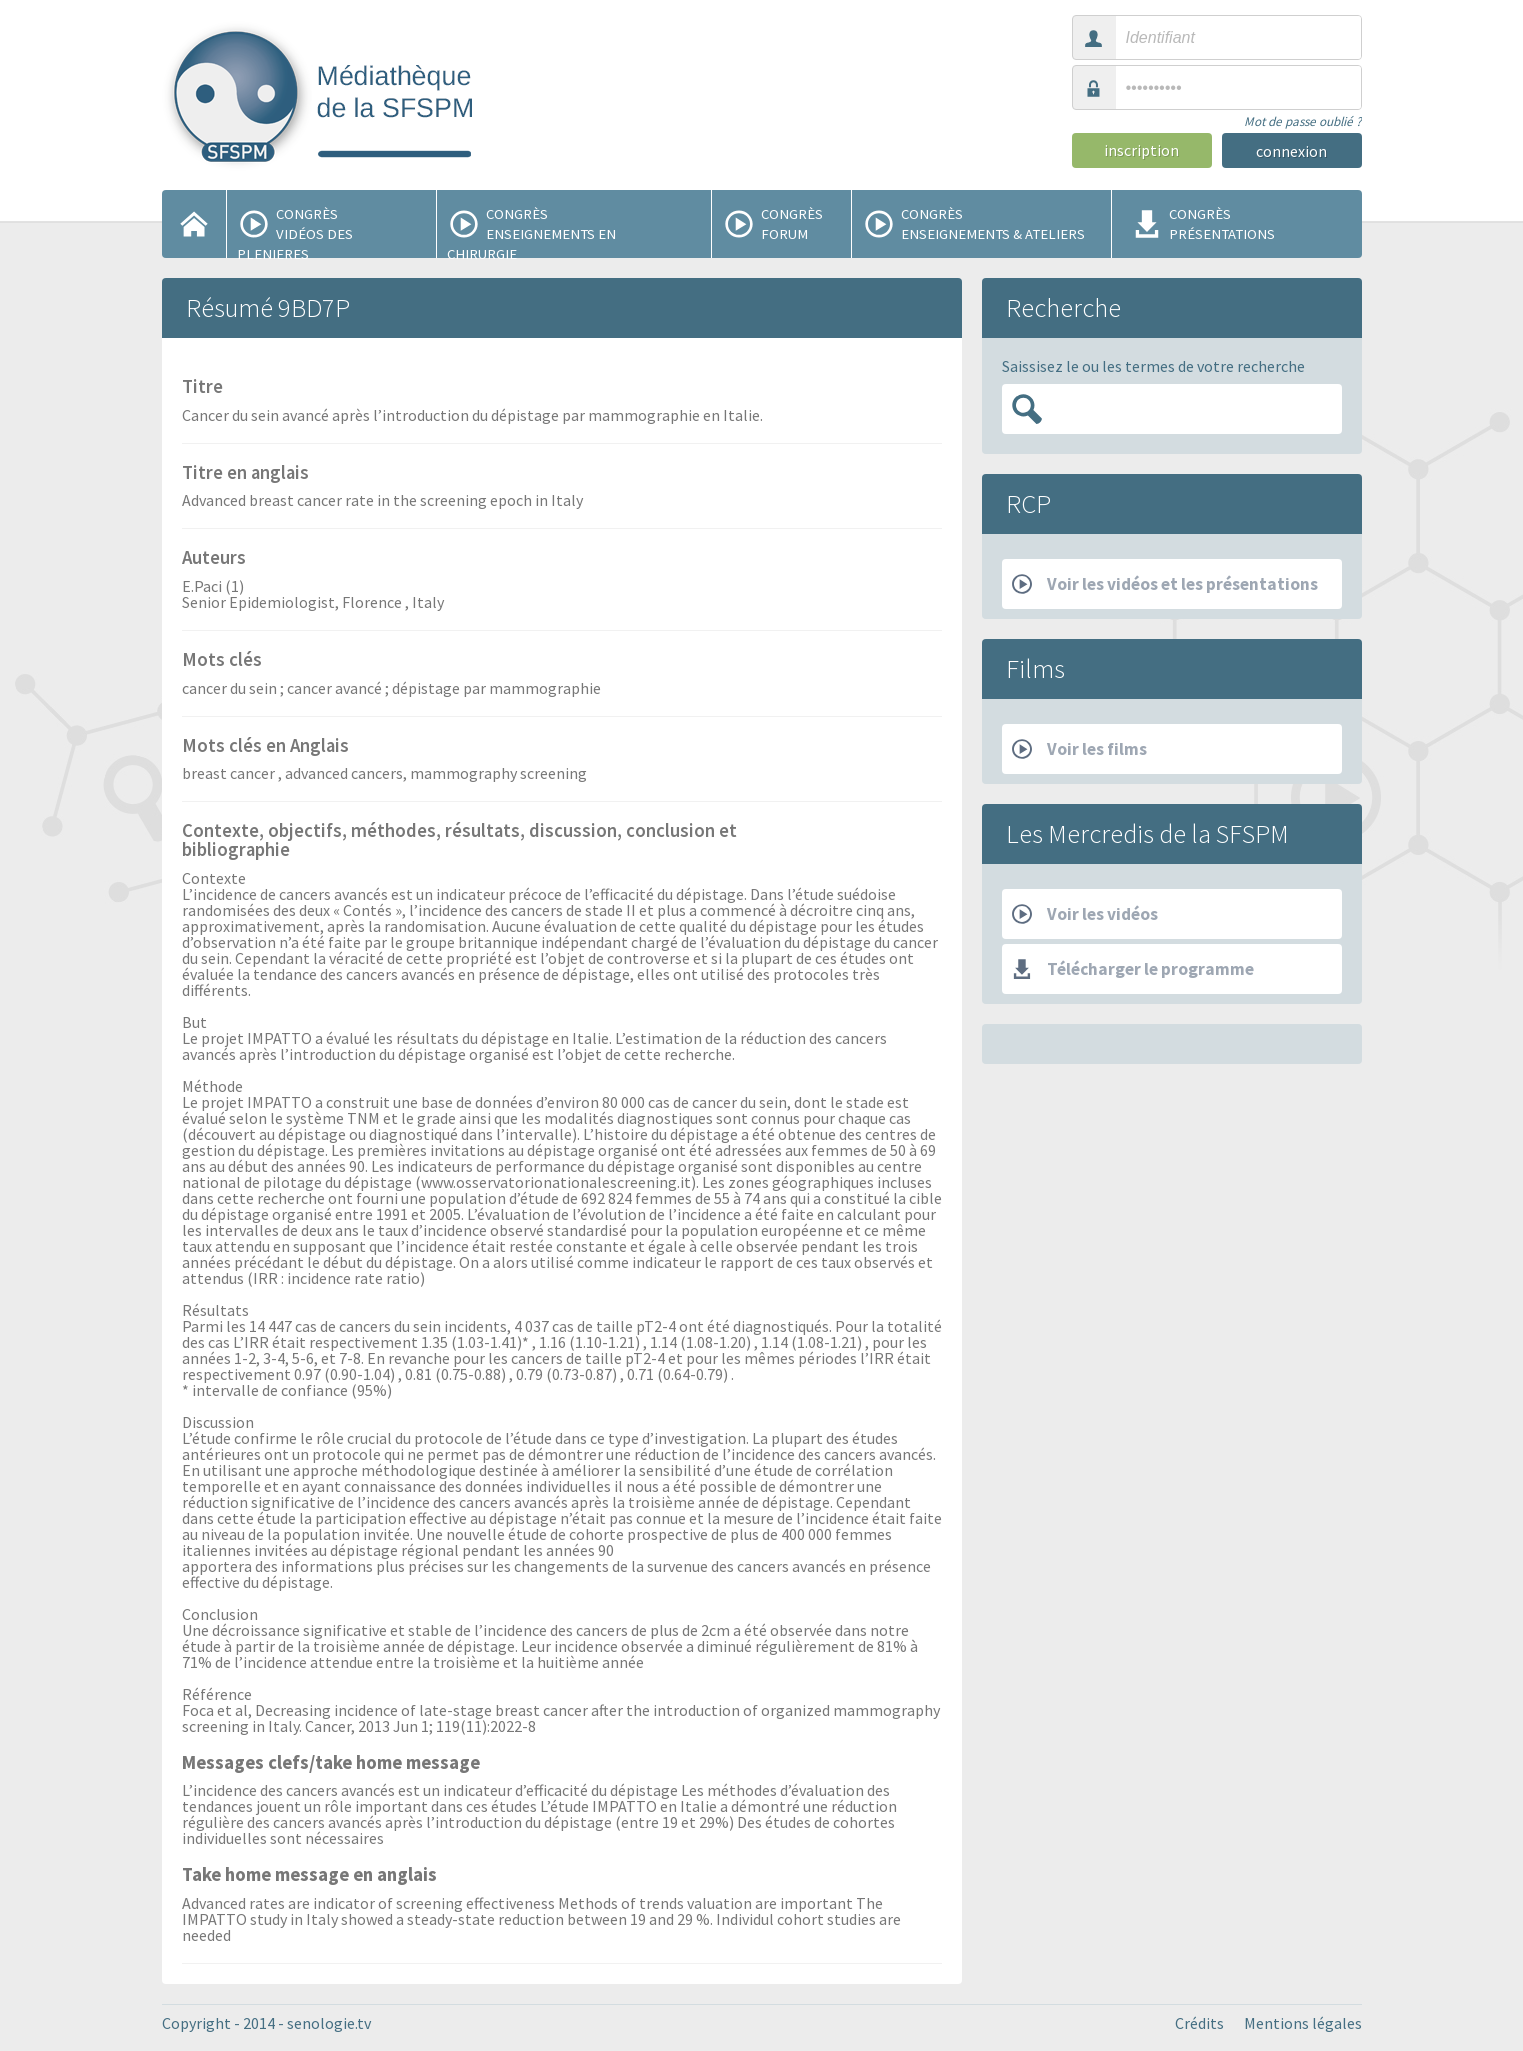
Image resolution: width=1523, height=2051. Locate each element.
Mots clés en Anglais (265, 747)
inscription (1141, 150)
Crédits (1199, 2023)
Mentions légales (1303, 2023)
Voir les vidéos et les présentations (1165, 584)
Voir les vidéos (1085, 914)
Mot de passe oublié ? (1303, 121)
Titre (202, 388)
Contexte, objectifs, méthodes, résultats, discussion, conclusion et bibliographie (459, 841)
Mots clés (222, 661)
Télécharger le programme (1133, 969)
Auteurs (214, 559)
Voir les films (1079, 749)
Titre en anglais (245, 474)
